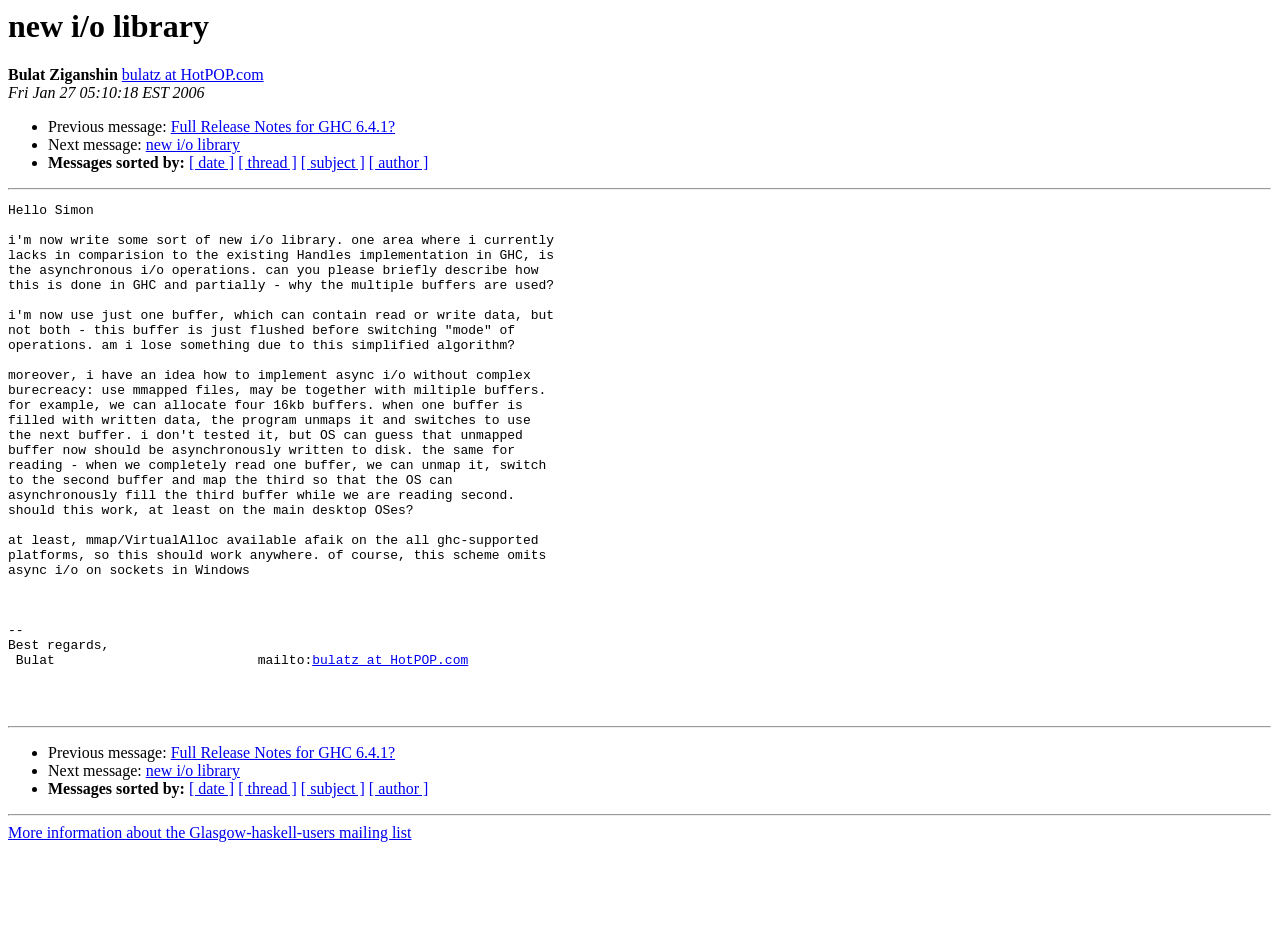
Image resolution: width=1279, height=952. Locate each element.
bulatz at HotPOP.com (193, 74)
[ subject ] (333, 162)
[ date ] (211, 162)
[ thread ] (267, 162)
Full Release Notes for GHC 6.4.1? (283, 126)
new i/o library (193, 144)
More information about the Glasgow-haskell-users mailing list (209, 934)
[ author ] (399, 162)
